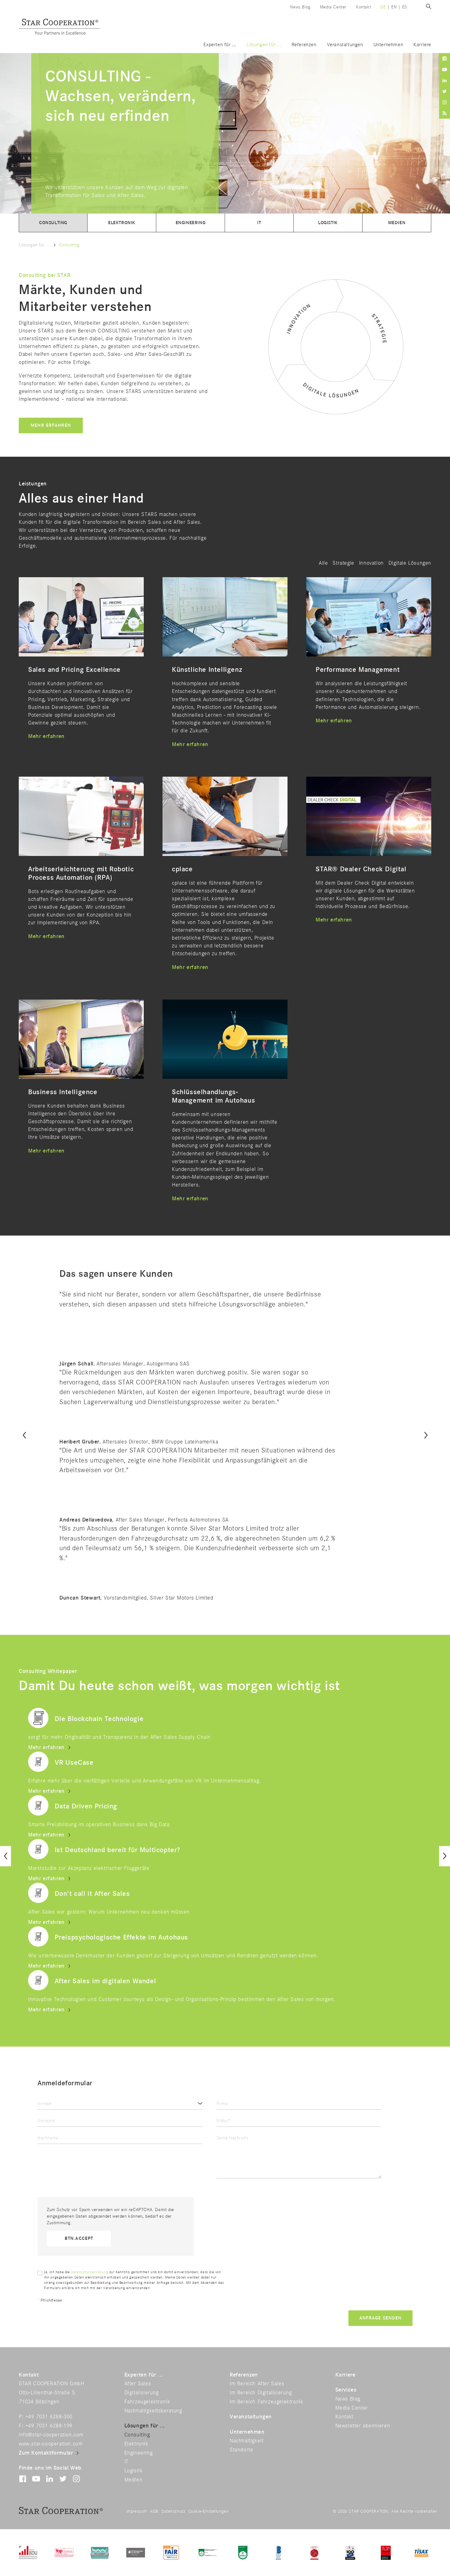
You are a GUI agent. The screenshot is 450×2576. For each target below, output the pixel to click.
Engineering (191, 222)
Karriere (422, 44)
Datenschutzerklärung (89, 2272)
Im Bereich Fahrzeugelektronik (266, 2402)
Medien (397, 222)
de (383, 7)
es (404, 7)
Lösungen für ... (264, 44)
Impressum (137, 2511)
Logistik (328, 222)
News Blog (300, 7)
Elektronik (121, 222)
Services (346, 2390)
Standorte (241, 2450)
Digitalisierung (141, 2393)
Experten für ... (219, 44)
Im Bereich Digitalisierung (261, 2393)
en (394, 7)
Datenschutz (173, 2511)
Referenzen (304, 44)
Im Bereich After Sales (257, 2384)
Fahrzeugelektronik (147, 2402)
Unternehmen (388, 44)
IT (259, 222)
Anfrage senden (380, 2318)
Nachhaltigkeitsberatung (153, 2411)
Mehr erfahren (51, 425)
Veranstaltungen (345, 44)
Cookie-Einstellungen (208, 2511)
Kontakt (363, 7)
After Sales (137, 2384)
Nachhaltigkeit (246, 2441)
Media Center (333, 7)
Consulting (53, 222)
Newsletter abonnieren (362, 2426)
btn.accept (79, 2238)
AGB (154, 2511)
